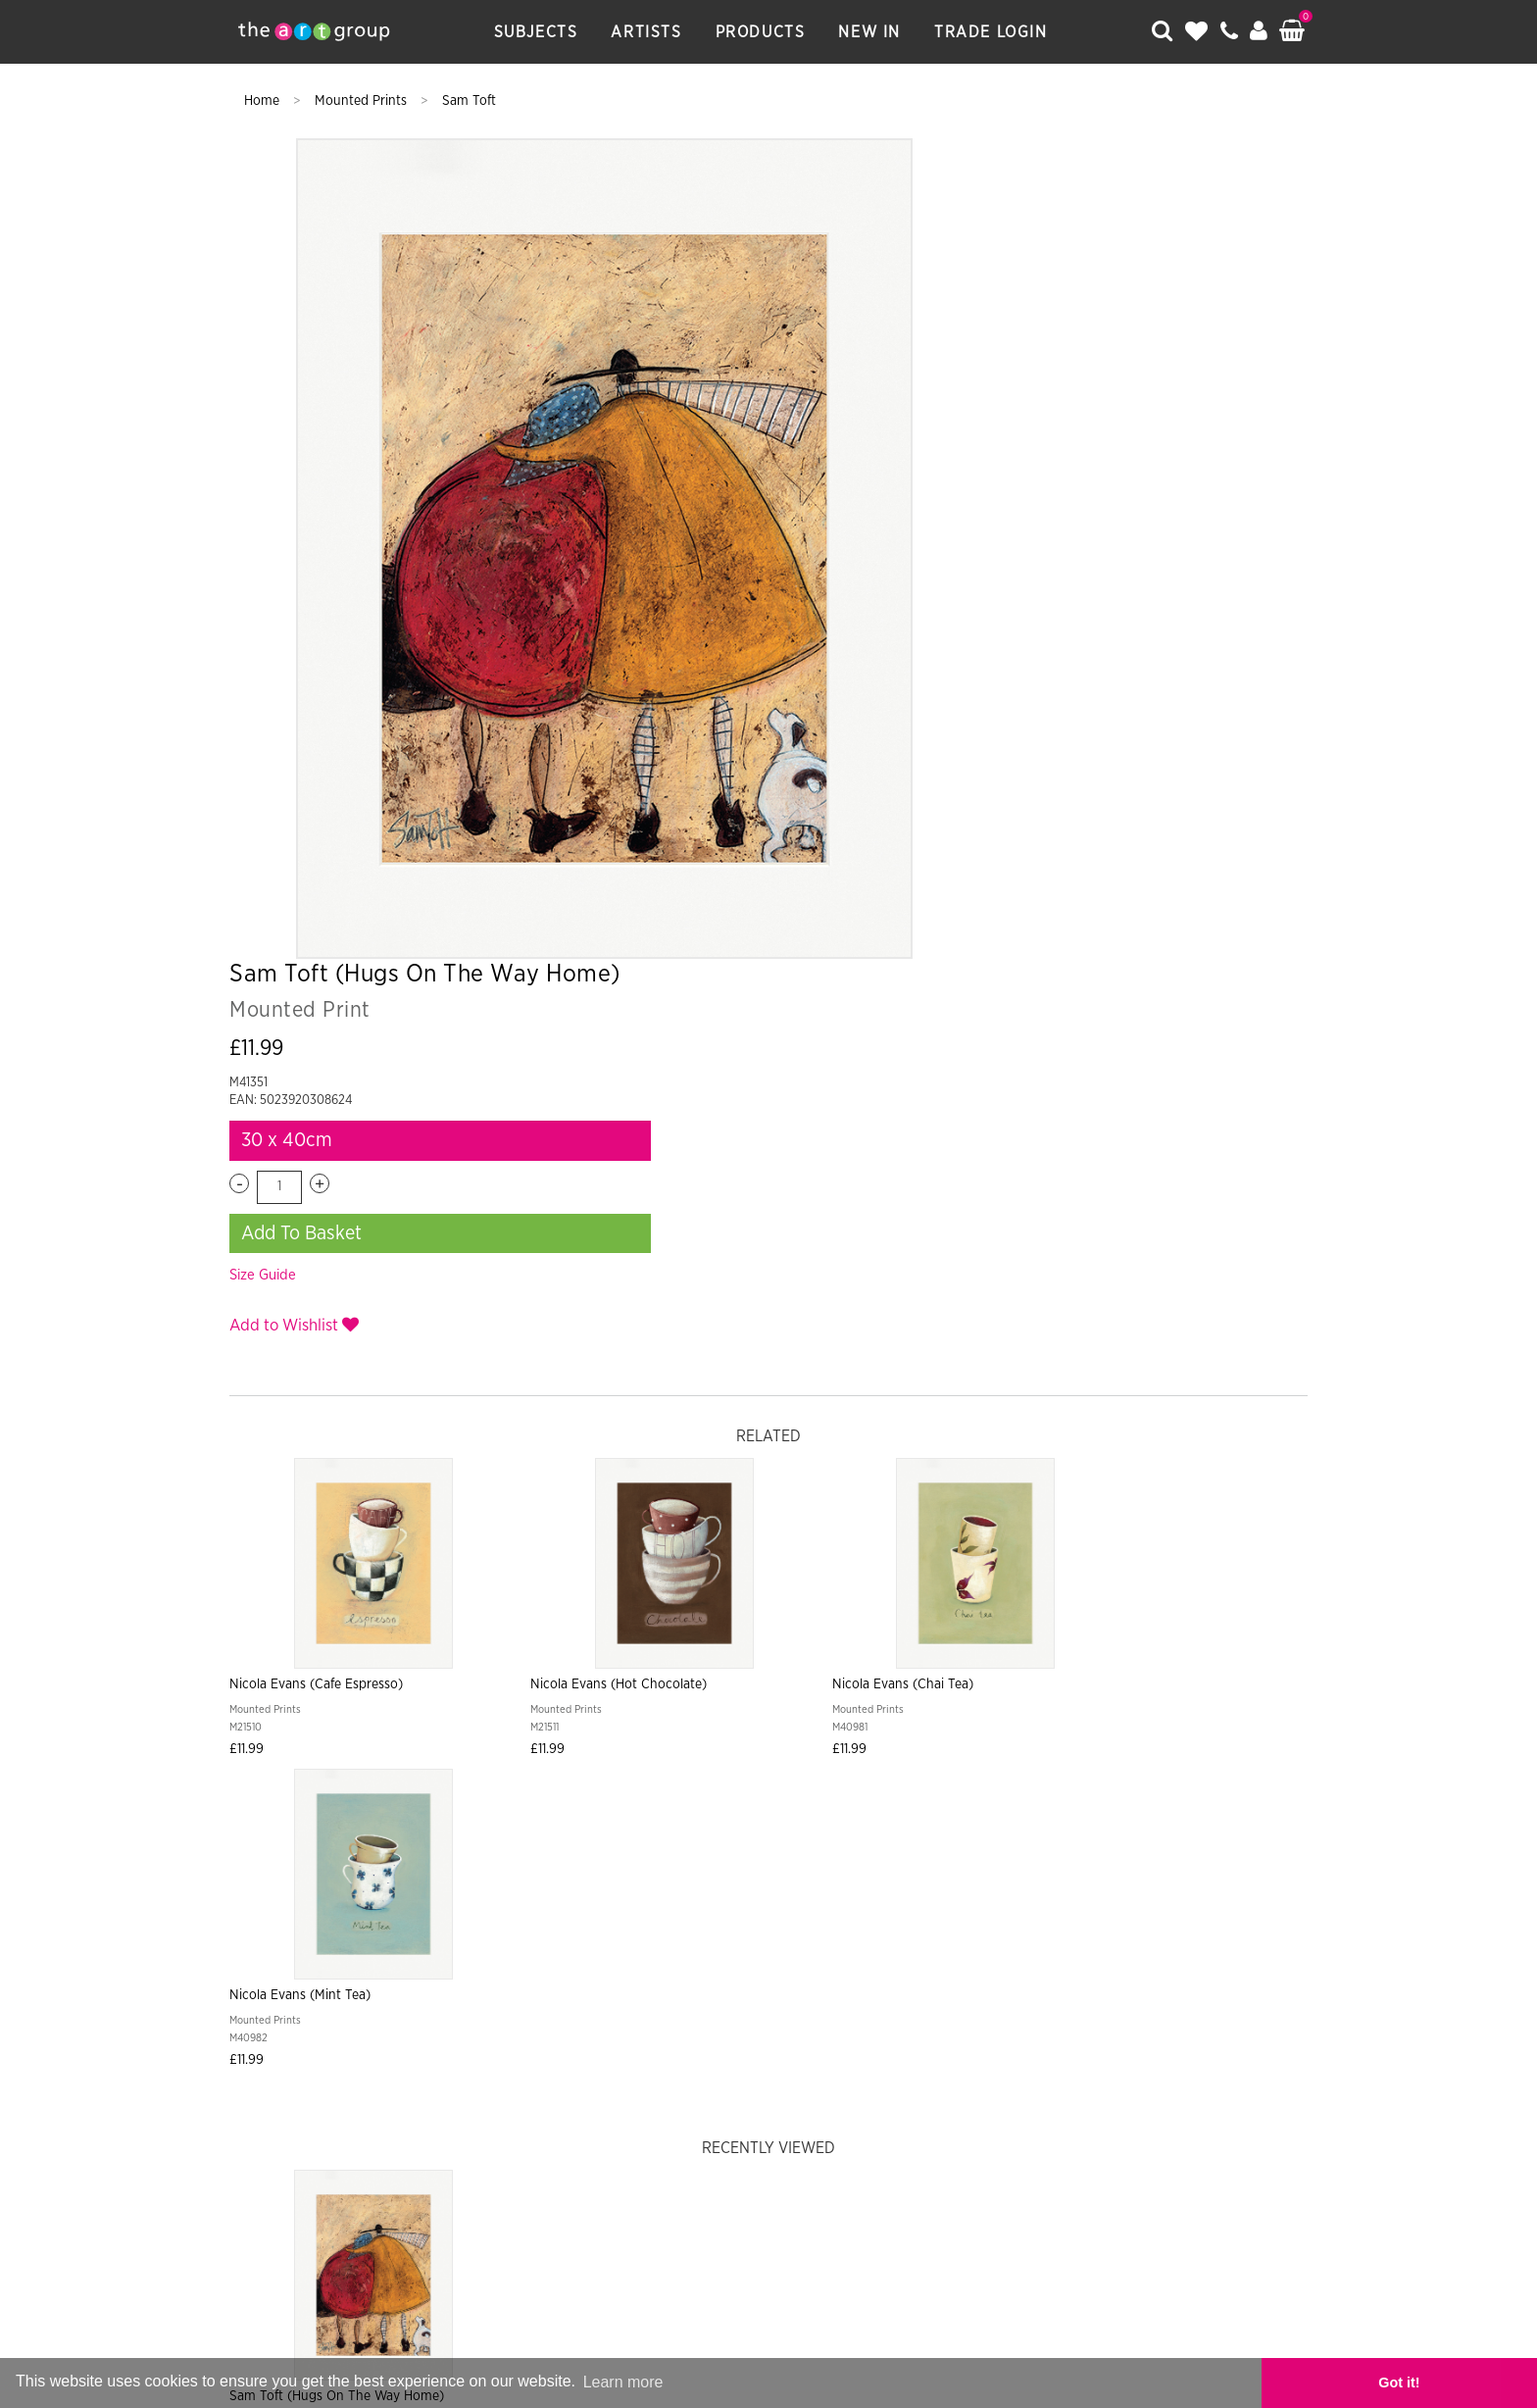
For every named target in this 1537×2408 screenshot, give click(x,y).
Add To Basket (1039, 436)
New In (874, 32)
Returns (841, 1954)
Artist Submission (478, 1993)
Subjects (540, 32)
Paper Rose (776, 2161)
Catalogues (1058, 1954)
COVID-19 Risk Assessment (1085, 1993)
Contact (592, 1993)
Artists (651, 32)
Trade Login (995, 32)
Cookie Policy (926, 1993)
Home (263, 101)
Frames (974, 1954)
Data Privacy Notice (786, 1993)
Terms (909, 1954)
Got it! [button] (1468, 2382)
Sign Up (970, 1847)
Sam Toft (469, 101)
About (373, 1993)
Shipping (763, 1954)
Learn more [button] (623, 2382)
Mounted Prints (363, 101)
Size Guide (1000, 479)
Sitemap (668, 1993)
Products (764, 32)
